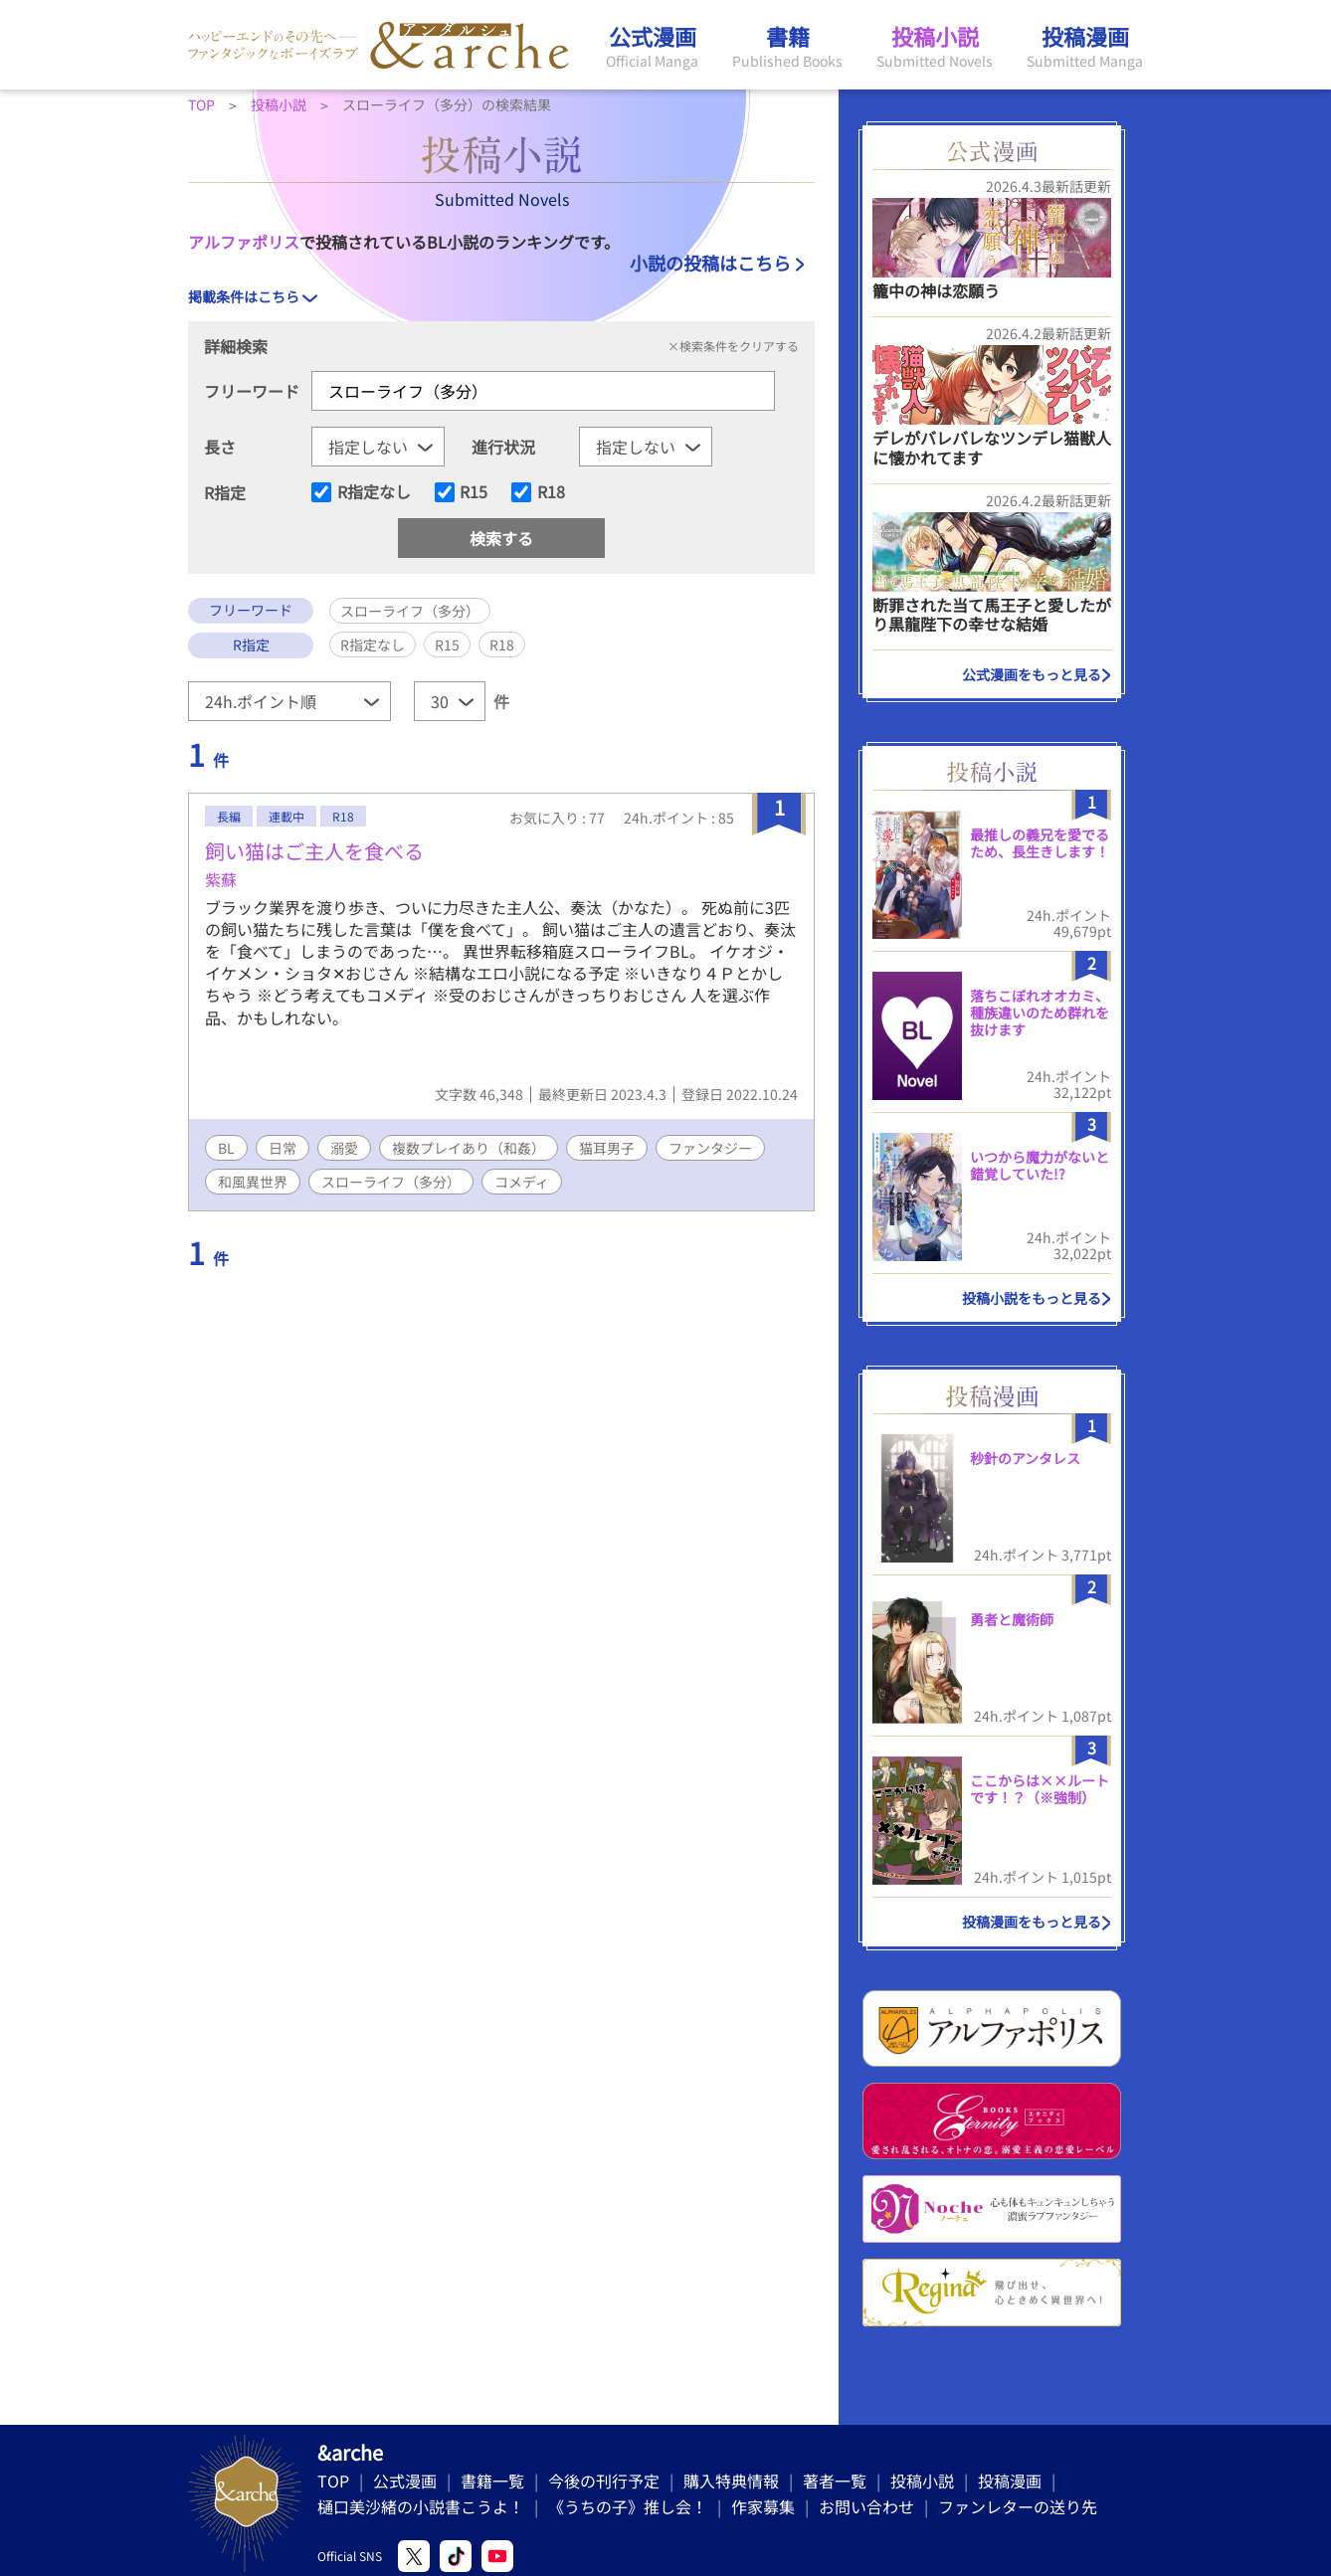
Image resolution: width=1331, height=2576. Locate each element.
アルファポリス (243, 242)
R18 (551, 492)
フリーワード (251, 391)
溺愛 (344, 1148)
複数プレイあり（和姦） (468, 1148)
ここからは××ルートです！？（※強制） (1039, 1788)
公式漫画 (405, 2480)
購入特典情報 (731, 2480)
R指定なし (374, 492)
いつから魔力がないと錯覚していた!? (1039, 1165)
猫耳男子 (607, 1148)
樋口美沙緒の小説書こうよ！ (420, 2506)
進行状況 (503, 447)
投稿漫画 (1010, 2480)
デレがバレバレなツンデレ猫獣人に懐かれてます (991, 447)
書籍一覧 (492, 2480)
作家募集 (763, 2506)
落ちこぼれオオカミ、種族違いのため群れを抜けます (1039, 1012)
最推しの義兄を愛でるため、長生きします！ (1039, 843)
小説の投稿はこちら (710, 263)
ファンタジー (710, 1148)
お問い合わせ (866, 2506)
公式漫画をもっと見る (1031, 674)
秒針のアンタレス (1025, 1458)
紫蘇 (221, 879)
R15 (473, 492)
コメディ (521, 1182)
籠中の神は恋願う (936, 290)
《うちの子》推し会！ (627, 2506)
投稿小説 (922, 2480)
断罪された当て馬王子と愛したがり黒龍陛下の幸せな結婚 (991, 614)
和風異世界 (252, 1182)
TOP (333, 2480)
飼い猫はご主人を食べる (314, 850)
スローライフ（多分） (391, 1182)
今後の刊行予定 (604, 2480)
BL (226, 1148)
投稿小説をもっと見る (1031, 1298)
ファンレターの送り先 (1017, 2506)
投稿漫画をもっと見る (1031, 1922)
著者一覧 (834, 2480)
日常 (282, 1148)
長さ (220, 447)
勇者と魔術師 (1011, 1619)
